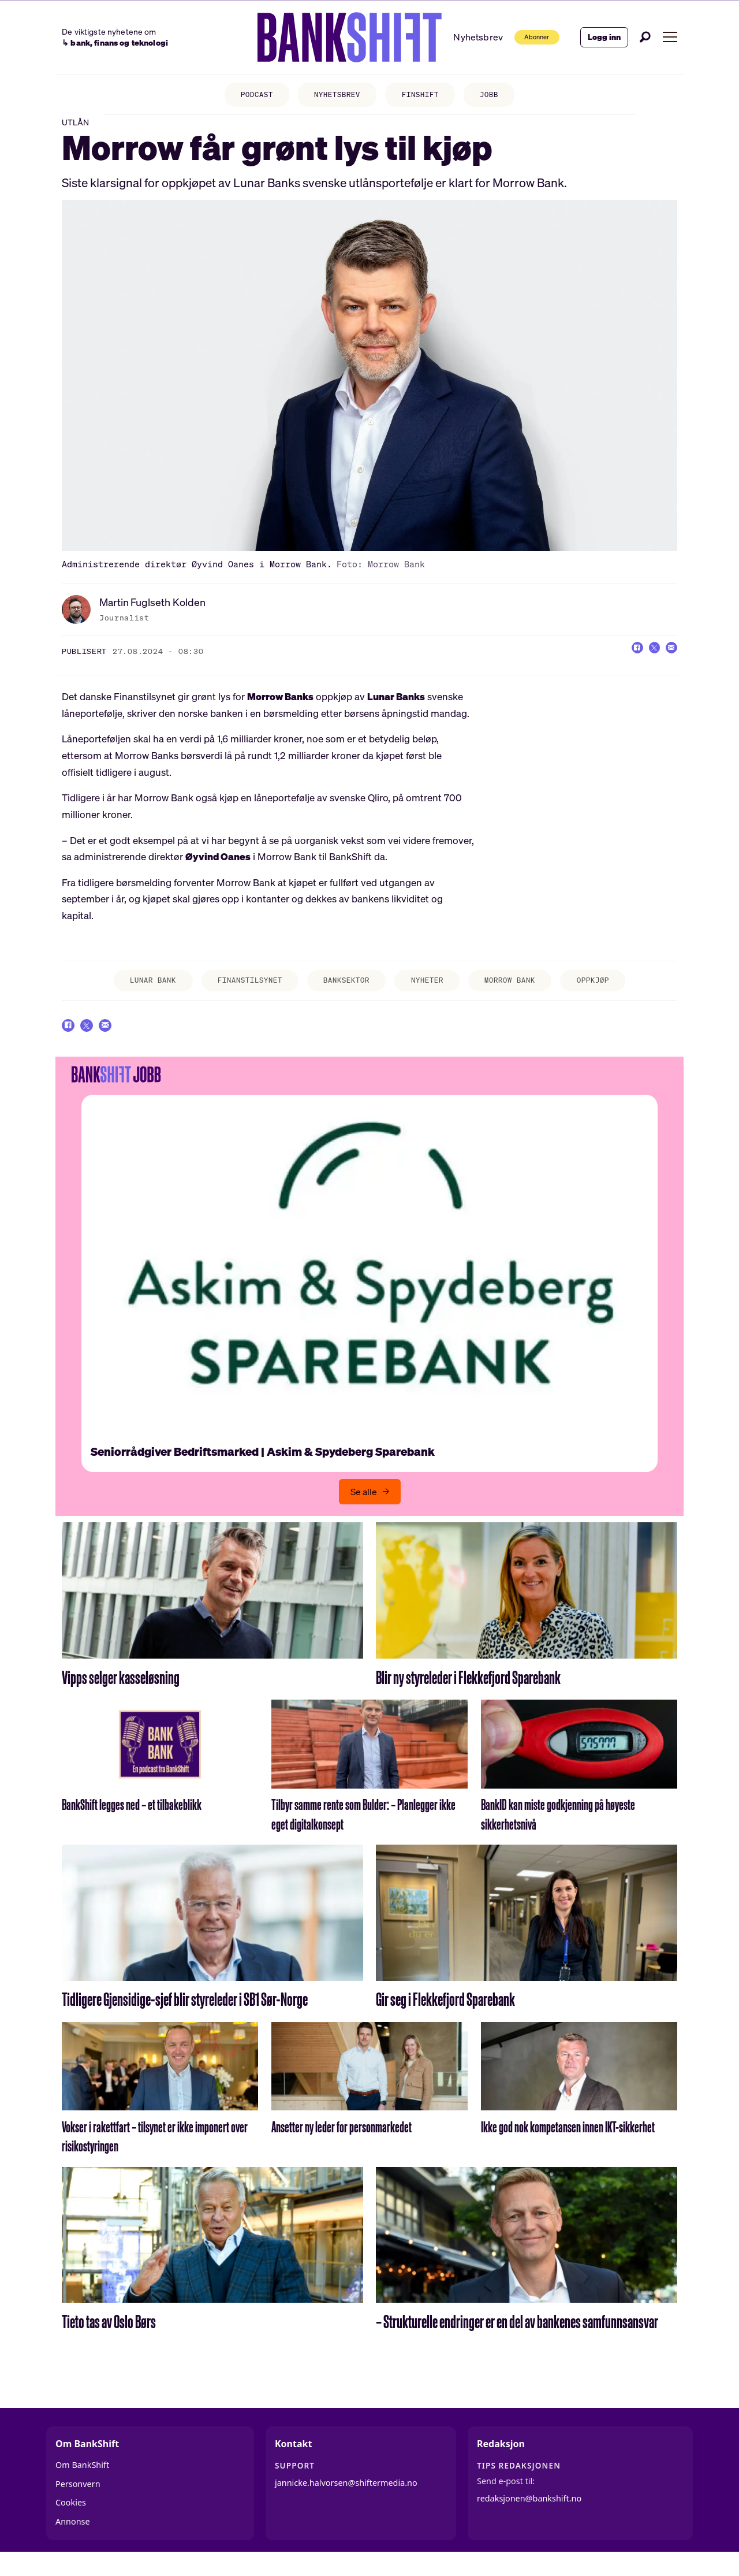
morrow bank (522, 991)
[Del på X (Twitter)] (645, 660)
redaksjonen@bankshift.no (529, 2515)
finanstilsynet (240, 991)
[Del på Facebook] (622, 660)
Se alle (363, 1509)
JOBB (499, 96)
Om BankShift (82, 2482)
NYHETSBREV (335, 96)
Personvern (77, 2501)
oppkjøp (613, 991)
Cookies (70, 2520)
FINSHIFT (425, 96)
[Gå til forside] (331, 37)
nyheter (433, 991)
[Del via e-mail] (668, 660)
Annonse (72, 2538)
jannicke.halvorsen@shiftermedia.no (346, 2500)
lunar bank (133, 991)
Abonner (524, 36)
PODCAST (247, 96)
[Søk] (645, 37)
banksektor (345, 991)
